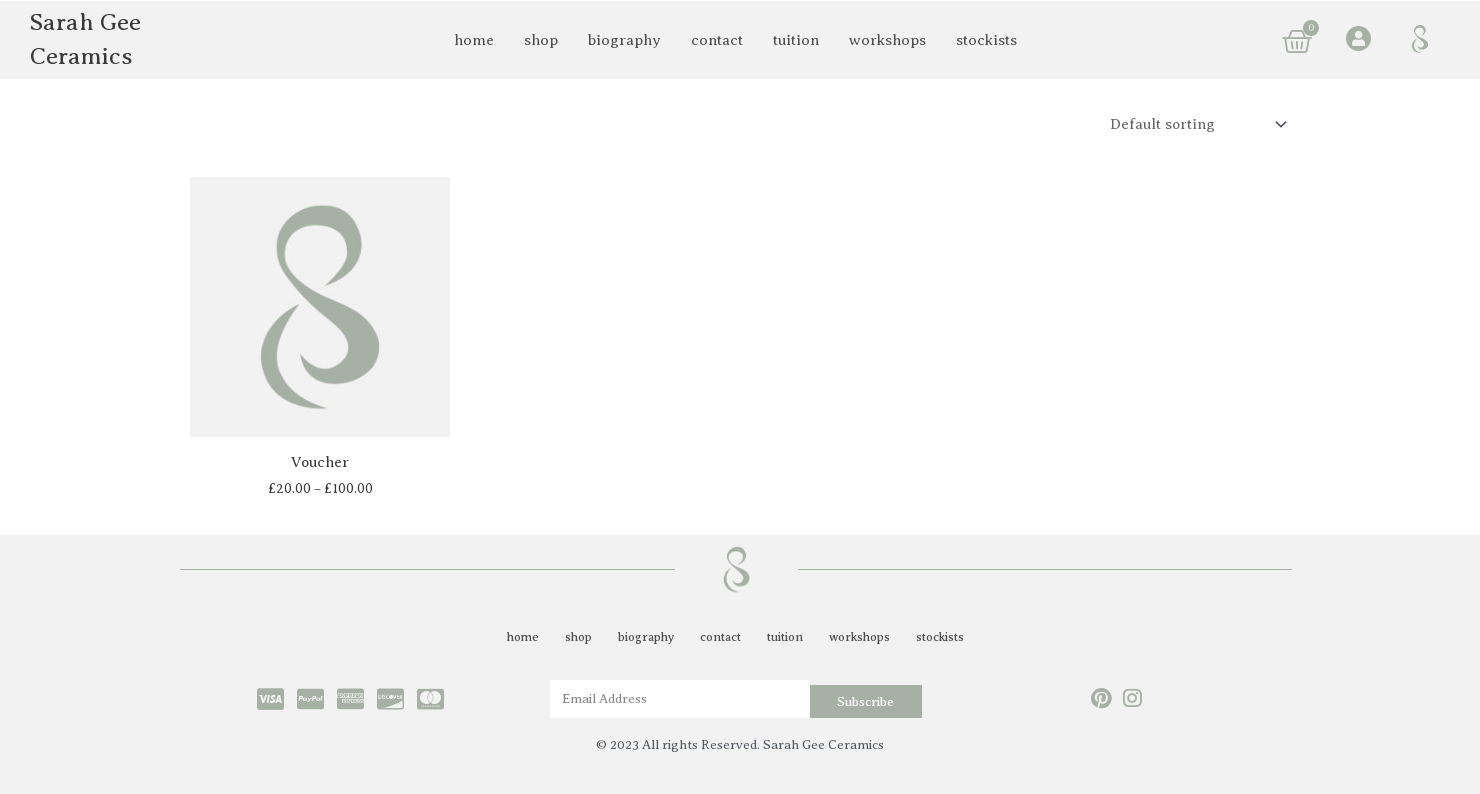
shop (541, 40)
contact (717, 40)
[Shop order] (1193, 124)
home (474, 40)
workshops (887, 40)
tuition (796, 40)
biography (624, 40)
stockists (986, 40)
